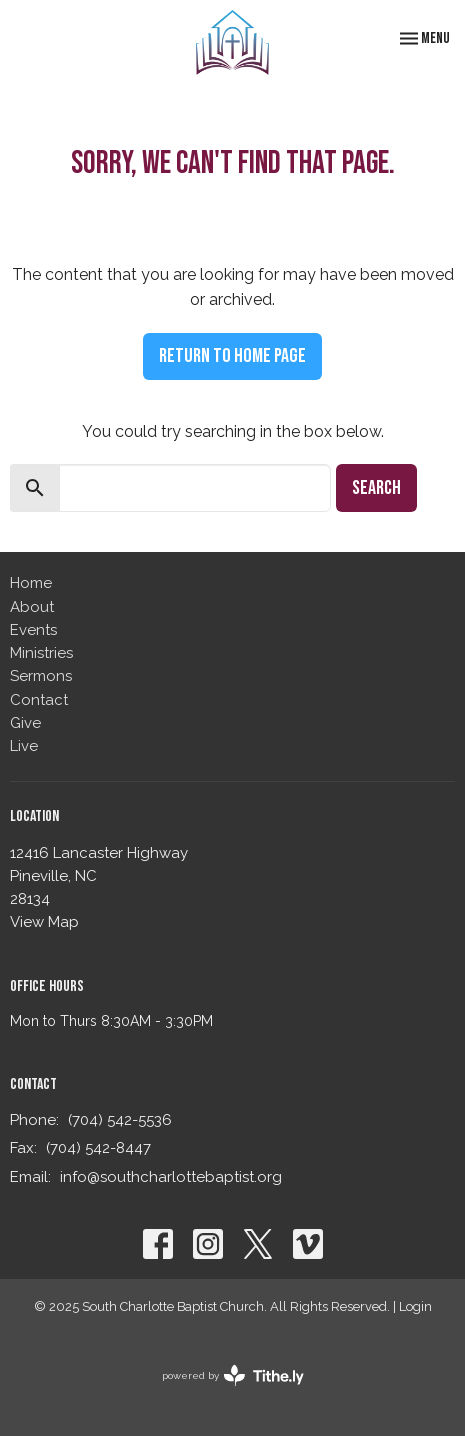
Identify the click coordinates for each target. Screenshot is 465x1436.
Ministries (41, 653)
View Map (44, 922)
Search (376, 488)
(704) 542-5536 (120, 1120)
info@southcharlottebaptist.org (171, 1177)
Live (24, 746)
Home (31, 583)
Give (25, 723)
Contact (39, 700)
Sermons (41, 676)
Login (415, 1306)
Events (33, 630)
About (32, 607)
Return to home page (232, 356)
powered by (233, 1375)
